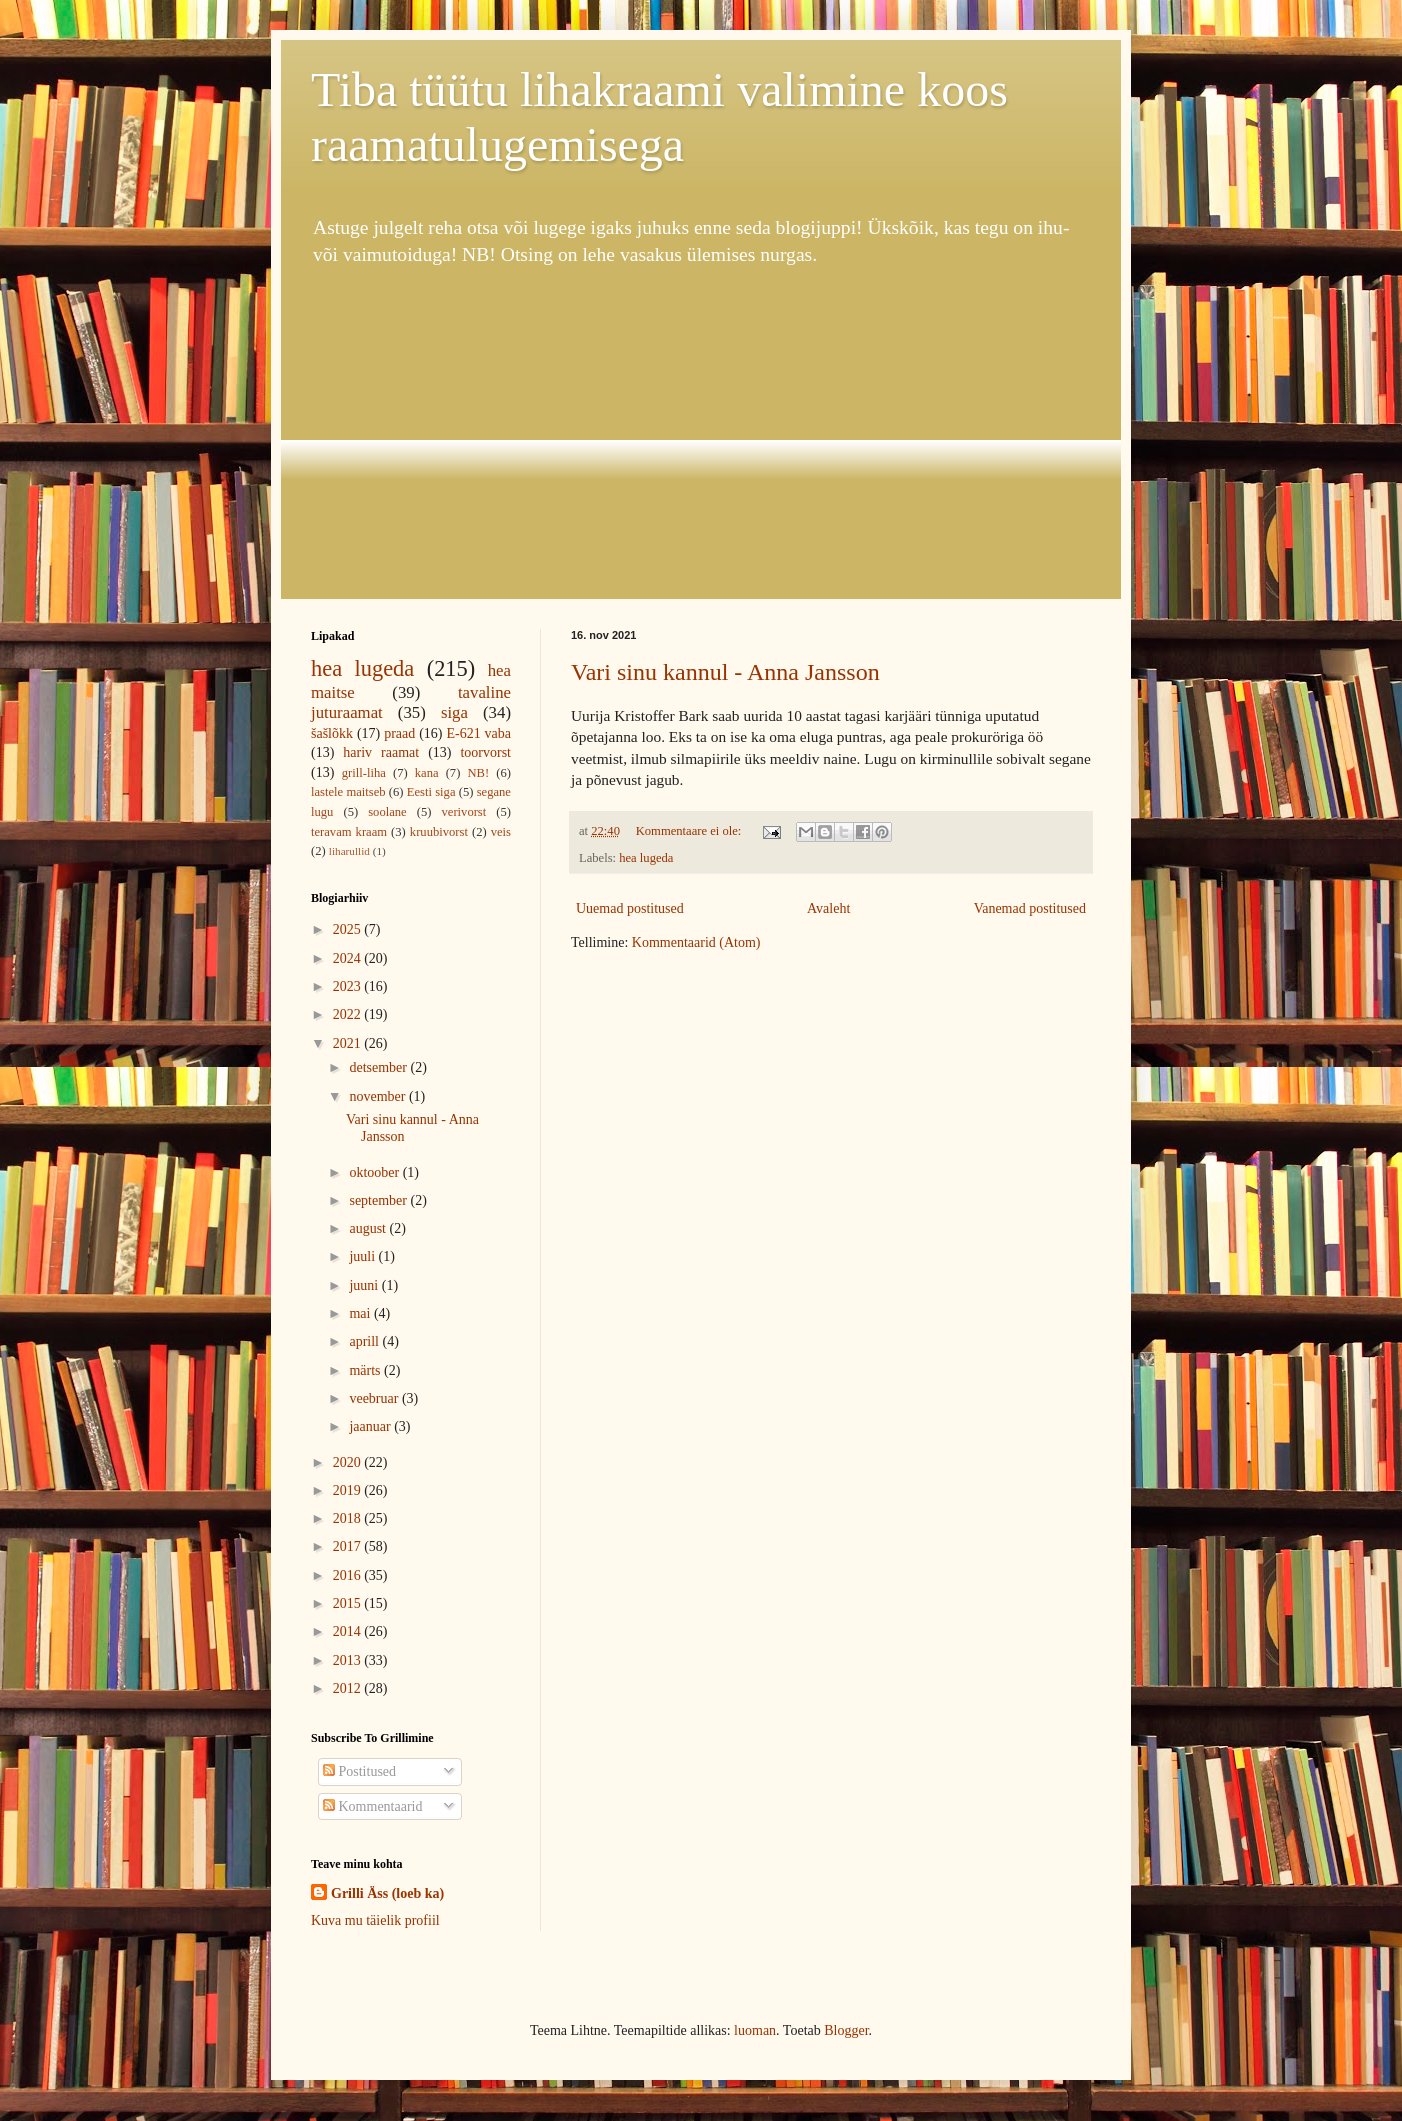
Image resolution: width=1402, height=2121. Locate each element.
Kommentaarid (372, 1806)
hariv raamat (381, 752)
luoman (755, 2030)
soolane (387, 812)
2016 (349, 1575)
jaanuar (371, 1426)
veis (501, 832)
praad (399, 733)
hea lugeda (646, 858)
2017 (349, 1546)
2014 (349, 1631)
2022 (349, 1014)
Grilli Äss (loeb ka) (387, 1893)
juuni (365, 1285)
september (379, 1200)
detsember (379, 1067)
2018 (349, 1518)
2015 (349, 1603)
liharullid (349, 851)
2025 (349, 929)
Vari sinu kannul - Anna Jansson (725, 672)
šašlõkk (332, 733)
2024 (349, 958)
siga (454, 712)
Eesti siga (431, 792)
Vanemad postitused (1030, 908)
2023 (349, 986)
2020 (349, 1462)
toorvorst (485, 752)
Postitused (359, 1771)
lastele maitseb (348, 792)
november (378, 1096)
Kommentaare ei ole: (690, 831)
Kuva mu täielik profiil (375, 1920)
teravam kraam (349, 832)
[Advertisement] (701, 434)
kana (427, 773)
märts (366, 1370)
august (369, 1228)
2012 (349, 1688)
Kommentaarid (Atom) (696, 942)
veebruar (375, 1398)
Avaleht (828, 908)
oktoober (375, 1172)
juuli (363, 1256)
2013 (349, 1660)
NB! (478, 773)
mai (361, 1313)
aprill (365, 1341)
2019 (349, 1490)
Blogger (846, 2030)
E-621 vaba (478, 733)
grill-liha (364, 773)
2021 (349, 1043)
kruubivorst (439, 832)
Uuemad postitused (630, 908)
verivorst (464, 812)
